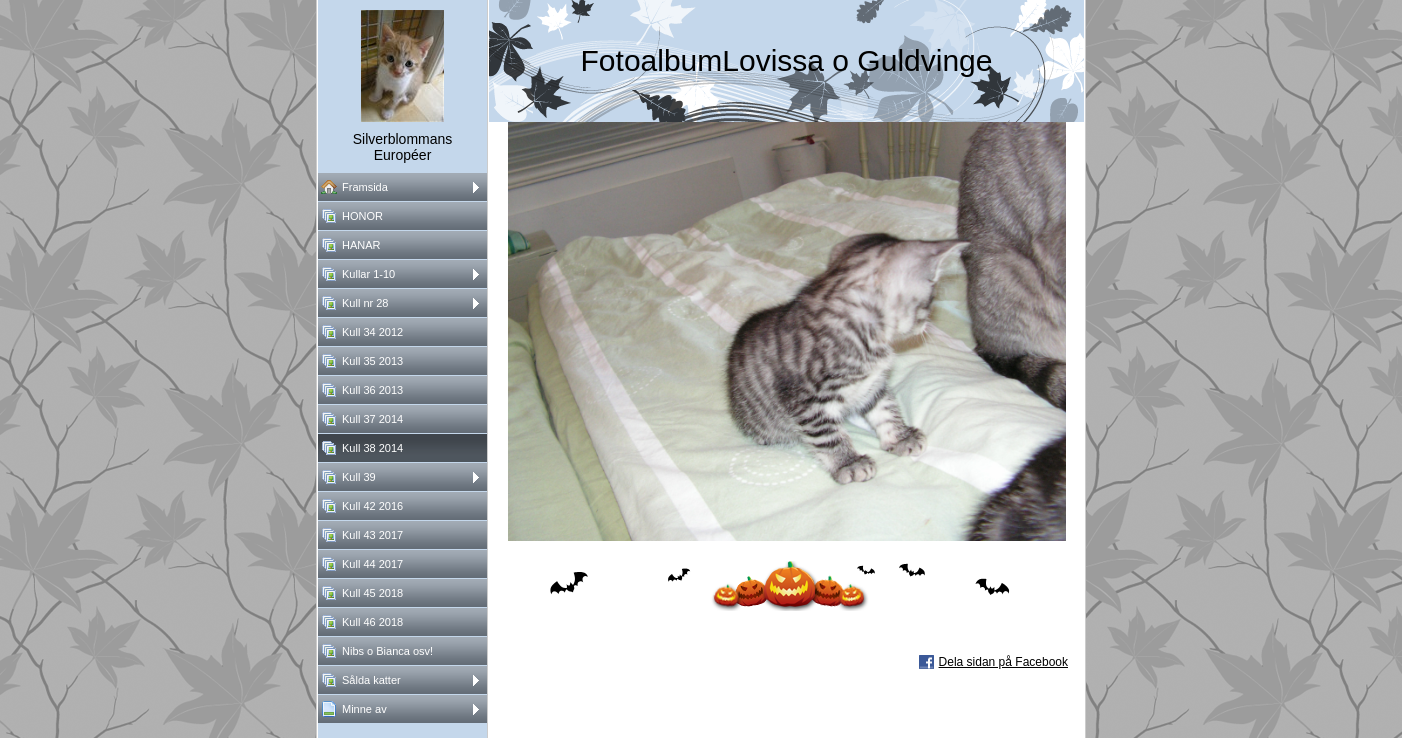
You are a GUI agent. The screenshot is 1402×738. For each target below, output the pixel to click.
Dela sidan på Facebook (1003, 662)
